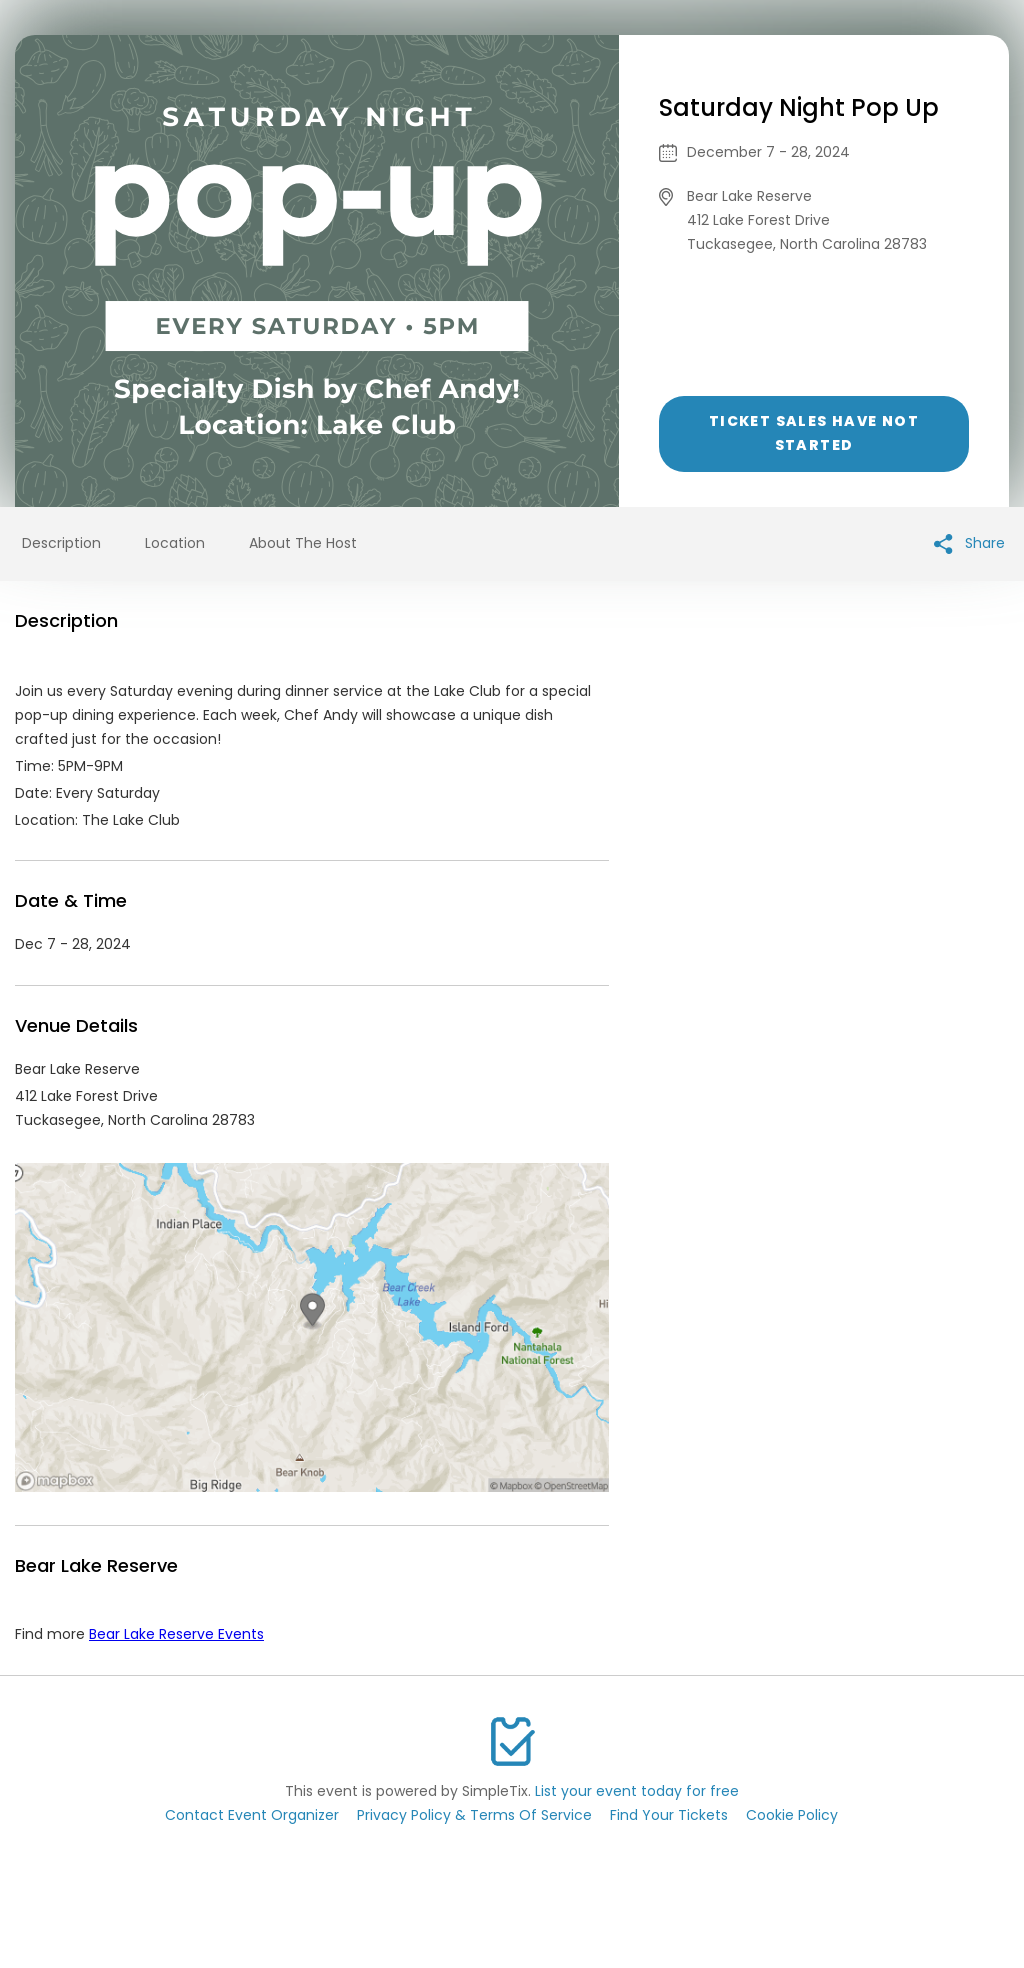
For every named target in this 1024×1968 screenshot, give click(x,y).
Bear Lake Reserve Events (176, 1634)
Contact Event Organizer (252, 1815)
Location (175, 543)
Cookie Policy (792, 1815)
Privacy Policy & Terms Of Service (474, 1815)
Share (969, 543)
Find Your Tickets (669, 1815)
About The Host (303, 543)
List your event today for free (637, 1791)
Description (61, 543)
